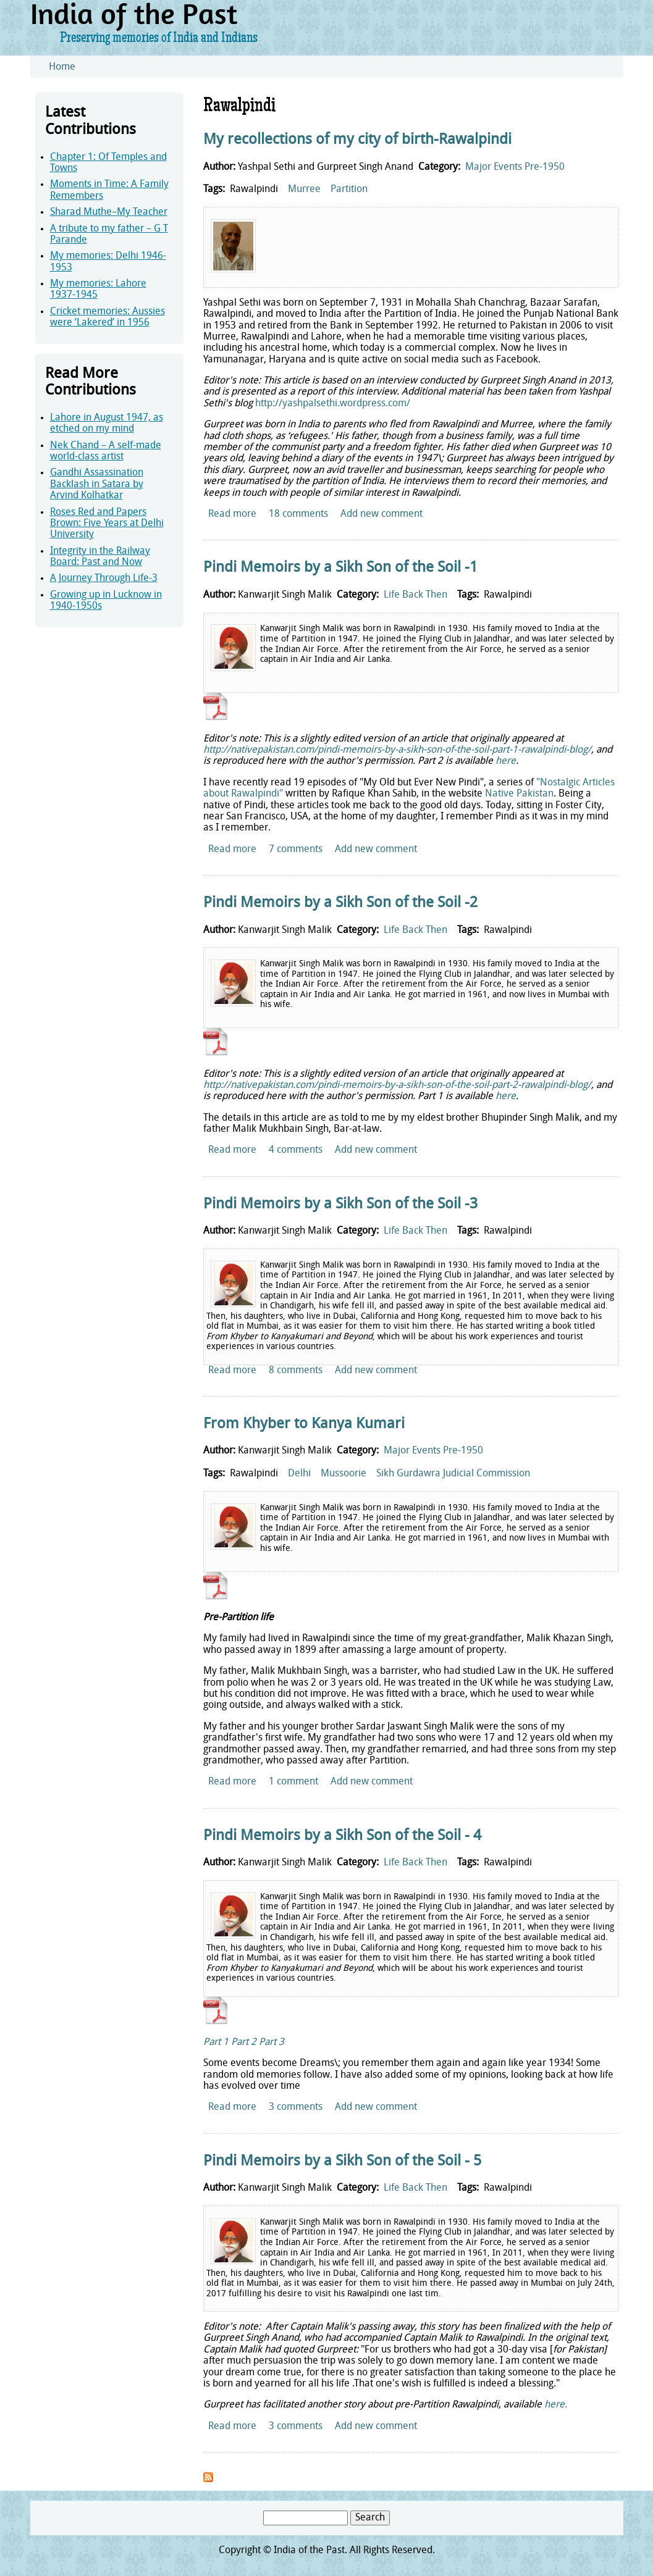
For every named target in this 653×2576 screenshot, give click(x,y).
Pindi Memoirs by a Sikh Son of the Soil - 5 (342, 2161)
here (505, 761)
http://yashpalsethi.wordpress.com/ (332, 404)
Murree (304, 189)
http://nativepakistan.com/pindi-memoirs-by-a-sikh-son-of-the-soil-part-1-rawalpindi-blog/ (397, 750)
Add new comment (381, 514)
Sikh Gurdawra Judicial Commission (453, 1474)
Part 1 (216, 2042)
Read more (232, 514)
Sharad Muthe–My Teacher (108, 212)
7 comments (295, 850)
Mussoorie (343, 1474)
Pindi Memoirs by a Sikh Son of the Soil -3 (340, 1204)
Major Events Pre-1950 (515, 167)
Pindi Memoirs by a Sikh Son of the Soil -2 (340, 903)
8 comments (295, 1371)
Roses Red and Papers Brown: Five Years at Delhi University (107, 524)
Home (62, 67)
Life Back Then (415, 595)
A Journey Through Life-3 (104, 578)
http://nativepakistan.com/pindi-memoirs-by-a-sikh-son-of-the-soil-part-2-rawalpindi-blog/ (397, 1085)
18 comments (298, 514)
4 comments (295, 1150)
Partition (349, 189)
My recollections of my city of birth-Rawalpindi (357, 140)
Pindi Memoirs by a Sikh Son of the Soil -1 (340, 568)
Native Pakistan (519, 794)
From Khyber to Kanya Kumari (304, 1424)
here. (555, 2405)
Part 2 (243, 2042)
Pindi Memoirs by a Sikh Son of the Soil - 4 (342, 1836)
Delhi (299, 1474)
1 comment (293, 1782)
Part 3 (271, 2042)
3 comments (295, 2107)
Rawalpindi (254, 189)
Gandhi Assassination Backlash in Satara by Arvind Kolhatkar (96, 484)
